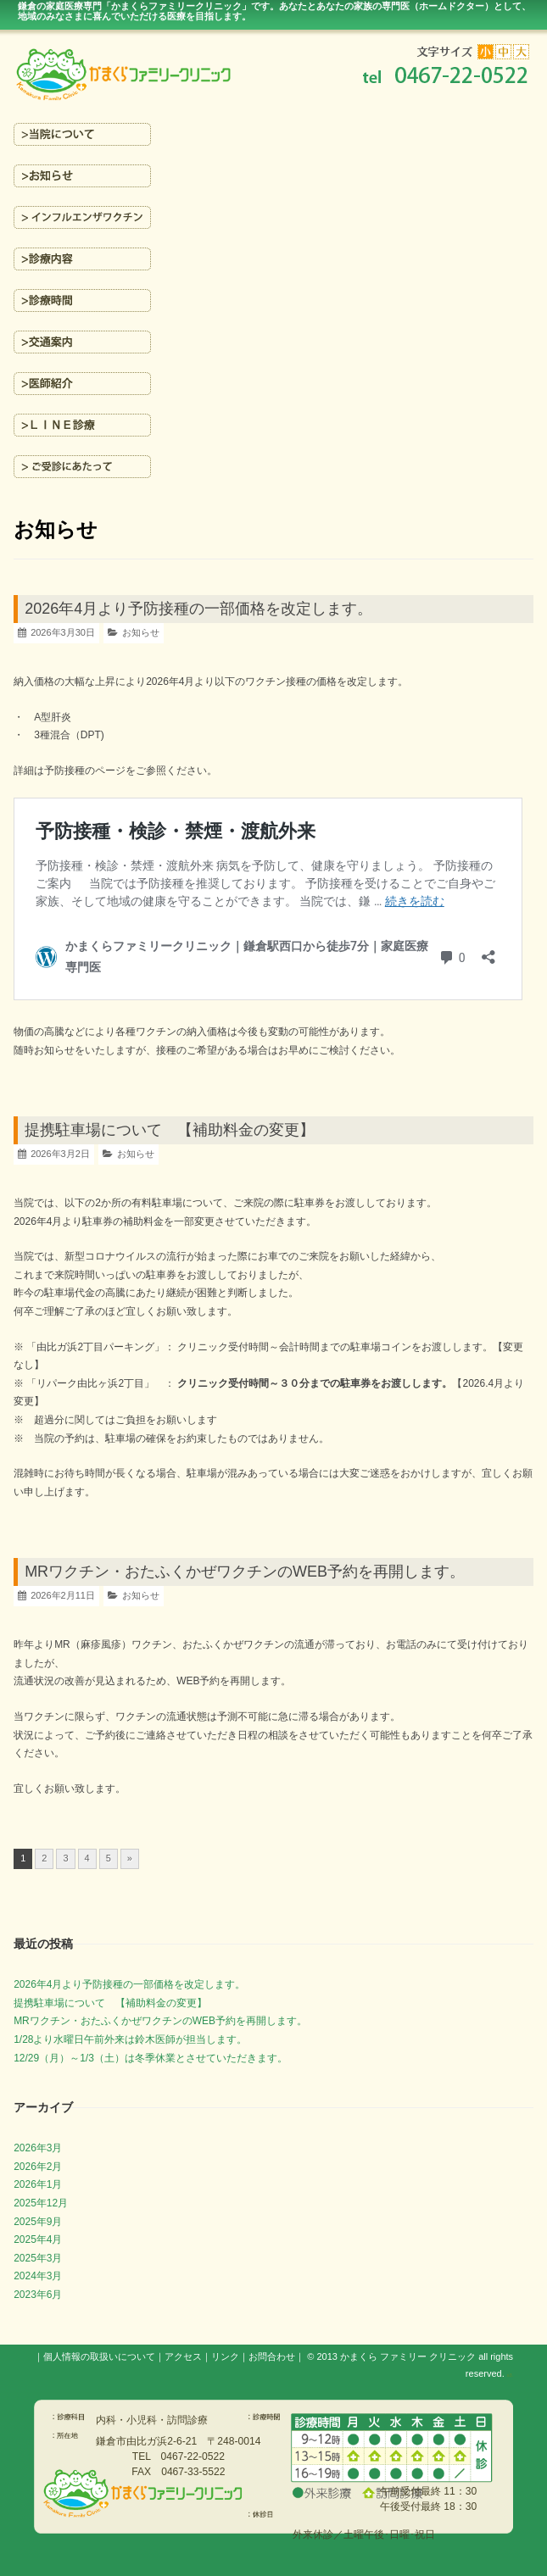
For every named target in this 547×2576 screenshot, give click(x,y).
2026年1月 (38, 2184)
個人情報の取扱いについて (99, 2356)
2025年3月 (38, 2258)
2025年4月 (38, 2239)
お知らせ (140, 632)
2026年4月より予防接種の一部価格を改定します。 (198, 608)
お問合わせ (271, 2356)
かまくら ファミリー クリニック (408, 2356)
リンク (225, 2356)
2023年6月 (38, 2295)
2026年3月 (38, 2148)
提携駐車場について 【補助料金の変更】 (170, 1129)
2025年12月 (41, 2203)
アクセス (183, 2356)
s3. (510, 2375)
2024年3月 (38, 2276)
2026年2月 (38, 2167)
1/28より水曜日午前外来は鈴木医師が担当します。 (130, 2039)
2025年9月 (38, 2222)
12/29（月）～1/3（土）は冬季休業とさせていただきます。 (150, 2058)
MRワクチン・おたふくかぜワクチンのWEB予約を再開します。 (245, 1571)
